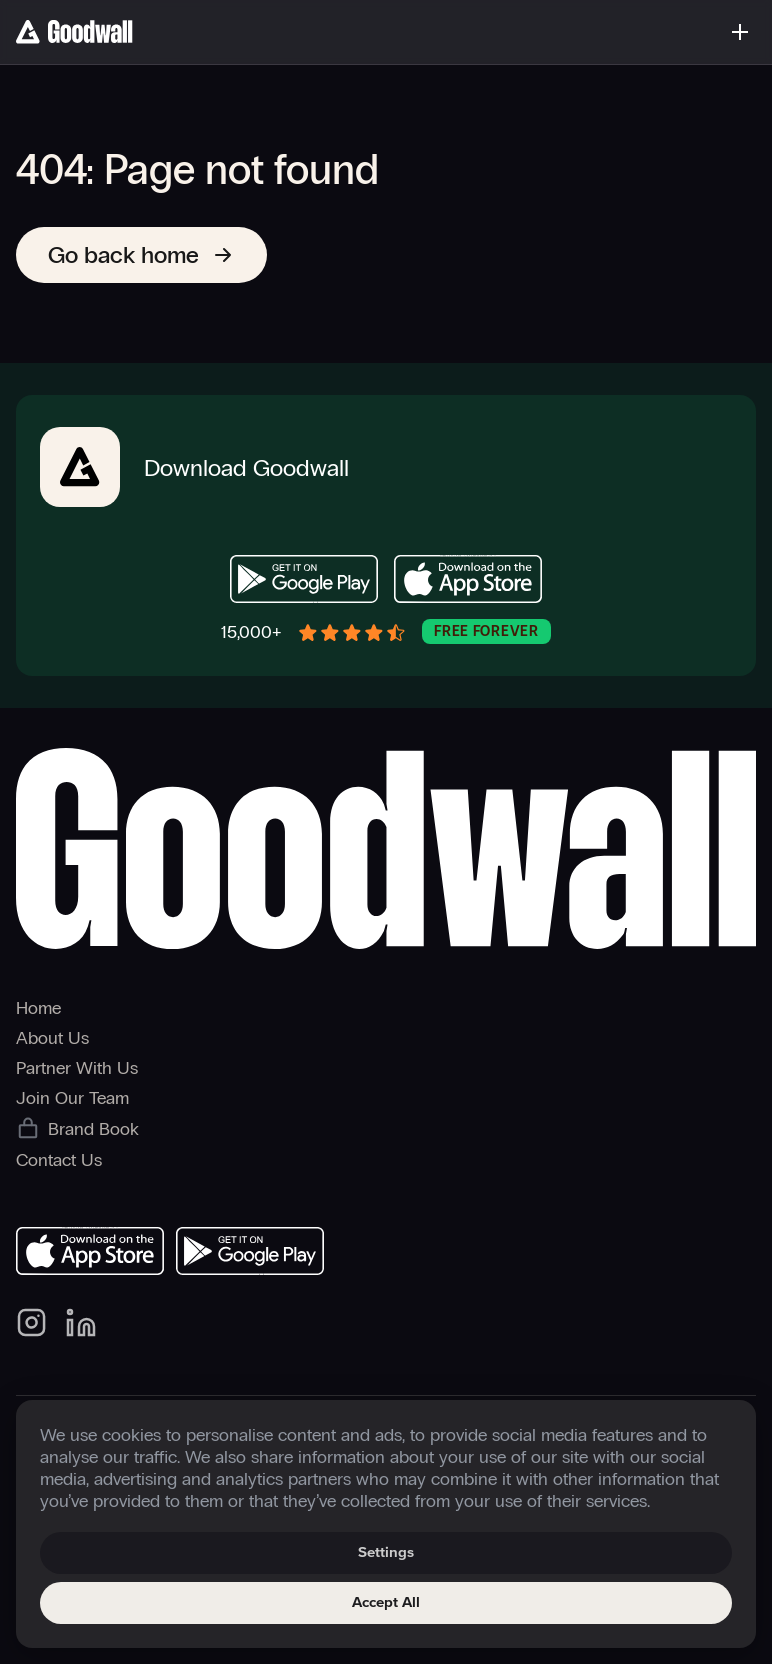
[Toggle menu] (740, 32)
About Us (52, 1038)
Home (38, 1008)
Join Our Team (72, 1098)
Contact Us (59, 1160)
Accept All (386, 1602)
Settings (386, 1552)
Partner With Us (77, 1068)
